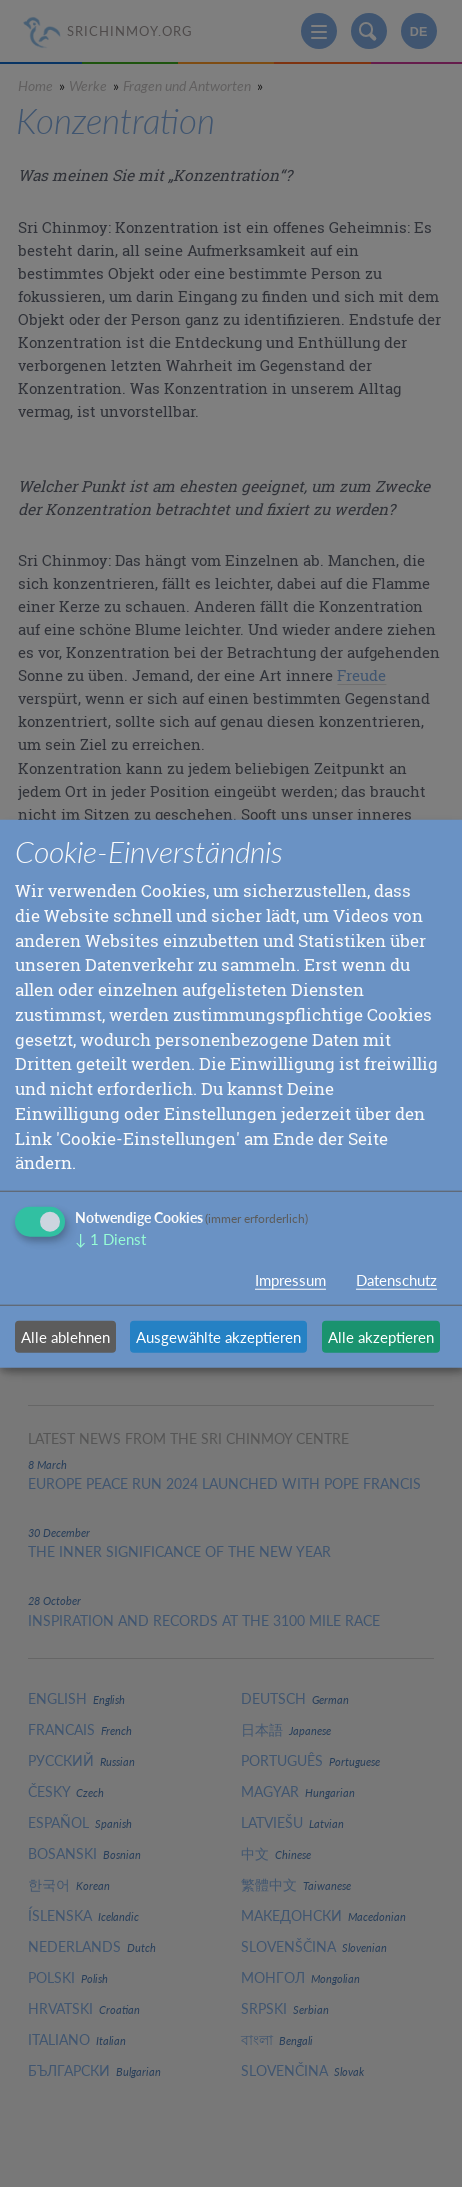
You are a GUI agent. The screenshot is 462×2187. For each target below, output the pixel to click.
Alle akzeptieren (381, 1337)
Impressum (290, 1280)
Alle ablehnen (65, 1337)
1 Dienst (110, 1239)
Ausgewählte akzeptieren (218, 1337)
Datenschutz (396, 1280)
